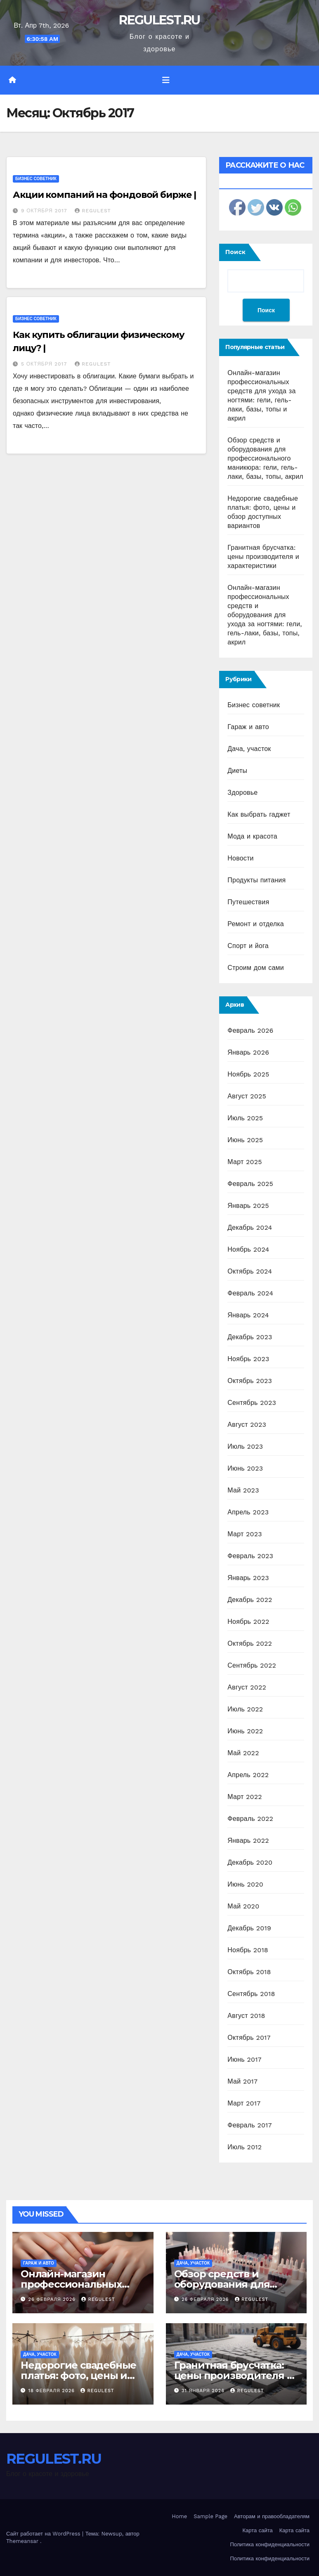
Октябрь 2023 (249, 1381)
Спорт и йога (247, 946)
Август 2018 (246, 2016)
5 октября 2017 (45, 364)
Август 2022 (246, 1687)
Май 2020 (243, 1906)
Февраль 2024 (250, 1293)
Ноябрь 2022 (248, 1621)
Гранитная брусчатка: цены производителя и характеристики (263, 557)
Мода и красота (252, 836)
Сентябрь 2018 (251, 1994)
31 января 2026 (204, 2390)
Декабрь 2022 (249, 1600)
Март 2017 (243, 2103)
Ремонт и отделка (255, 924)
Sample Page (210, 2516)
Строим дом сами (255, 968)
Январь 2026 (248, 1052)
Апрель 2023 (248, 1512)
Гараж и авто (248, 727)
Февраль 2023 (250, 1556)
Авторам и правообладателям (272, 2516)
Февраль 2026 (250, 1030)
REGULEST (93, 211)
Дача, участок (249, 749)
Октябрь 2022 (249, 1643)
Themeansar (22, 2541)
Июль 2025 (245, 1118)
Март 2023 (244, 1534)
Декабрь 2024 (249, 1227)
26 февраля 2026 (53, 2299)
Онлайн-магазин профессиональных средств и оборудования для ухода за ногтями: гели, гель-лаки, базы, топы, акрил (264, 615)
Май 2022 (243, 1753)
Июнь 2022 (245, 1731)
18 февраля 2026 (52, 2390)
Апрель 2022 (248, 1775)
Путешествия (248, 902)
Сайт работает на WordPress (44, 2534)
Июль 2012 (244, 2147)
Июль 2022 (245, 1709)
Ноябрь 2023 (248, 1359)
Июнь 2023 (245, 1468)
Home (179, 2516)
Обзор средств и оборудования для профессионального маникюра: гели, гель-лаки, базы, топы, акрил (265, 458)
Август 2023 (246, 1424)
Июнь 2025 (245, 1140)
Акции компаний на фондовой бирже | (104, 194)
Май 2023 (243, 1490)
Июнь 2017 (244, 2059)
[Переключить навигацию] (166, 80)
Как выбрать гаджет (258, 814)
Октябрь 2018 (249, 1972)
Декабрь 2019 (249, 1928)
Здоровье (242, 792)
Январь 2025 (248, 1206)
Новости (240, 858)
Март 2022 (244, 1797)
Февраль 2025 (250, 1184)
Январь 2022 (248, 1840)
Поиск (235, 252)
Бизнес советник (36, 178)
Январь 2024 (248, 1315)
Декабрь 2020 (249, 1862)
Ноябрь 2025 (248, 1074)
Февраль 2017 (249, 2125)
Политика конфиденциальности (270, 2544)
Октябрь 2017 (248, 2037)
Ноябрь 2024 (248, 1249)
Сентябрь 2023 (251, 1403)
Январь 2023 (248, 1578)
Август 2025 (246, 1096)
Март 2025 (244, 1162)
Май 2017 (242, 2081)
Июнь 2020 (245, 1884)
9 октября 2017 (45, 211)
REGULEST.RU (159, 20)
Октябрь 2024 (249, 1271)
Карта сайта (258, 2530)
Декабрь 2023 (249, 1337)
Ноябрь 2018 (247, 1950)
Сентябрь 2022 (251, 1665)
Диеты (237, 771)
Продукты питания (256, 880)
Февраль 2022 (250, 1819)
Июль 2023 (245, 1446)
